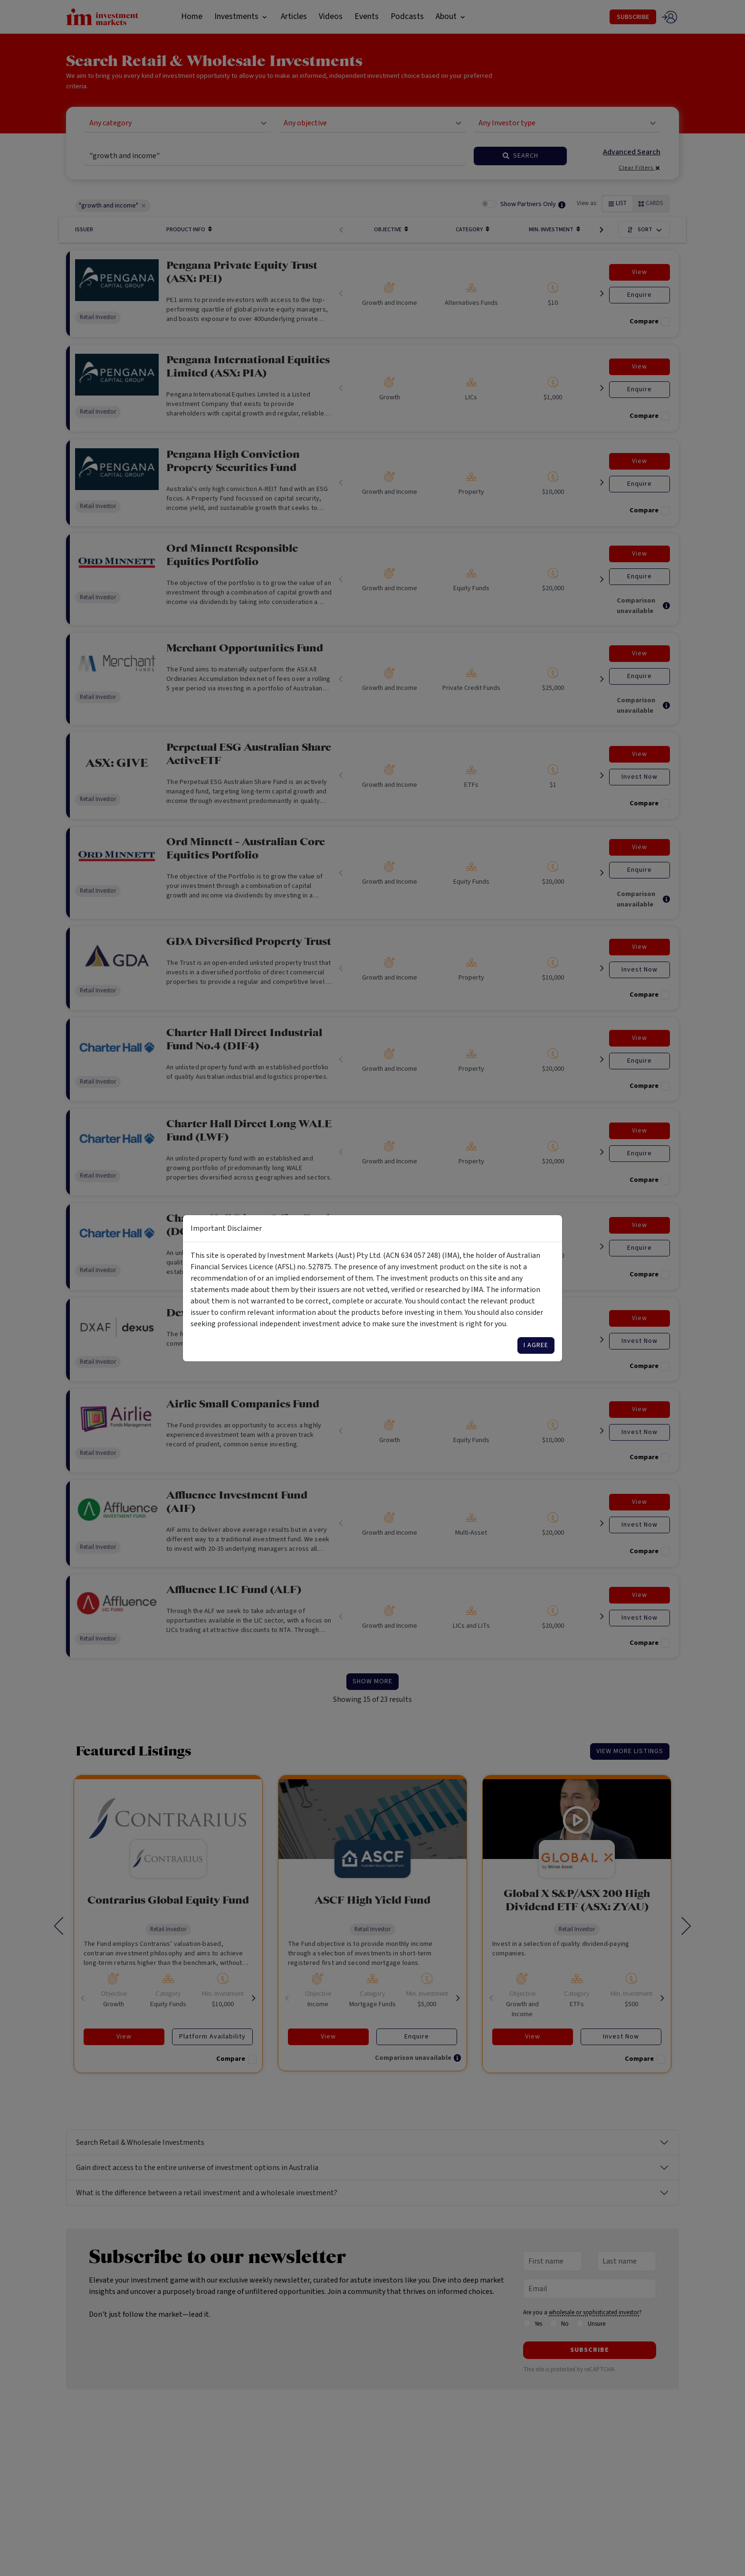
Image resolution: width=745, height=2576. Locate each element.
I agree (536, 1345)
